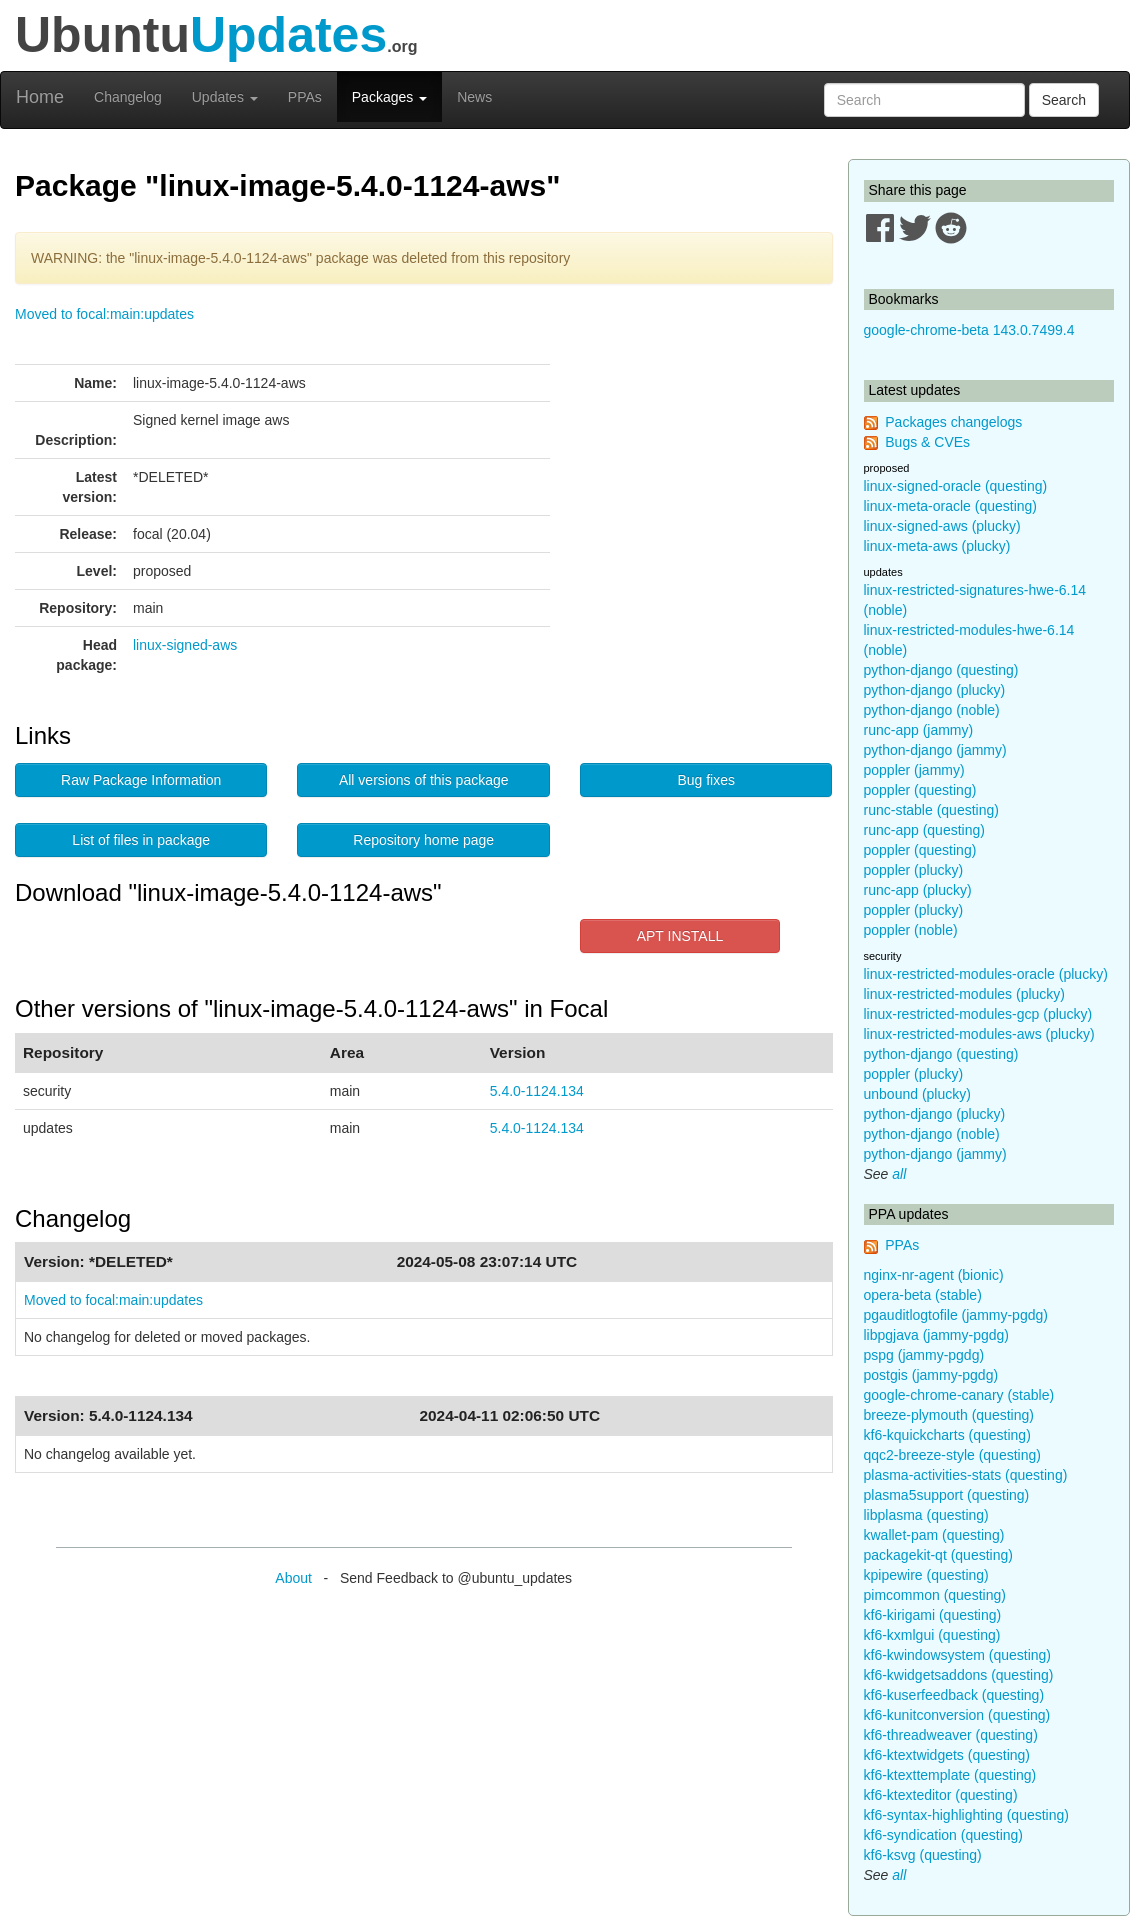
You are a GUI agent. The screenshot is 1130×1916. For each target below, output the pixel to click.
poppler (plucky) (914, 870)
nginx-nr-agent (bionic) (934, 1275)
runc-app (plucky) (918, 890)
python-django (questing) (941, 670)
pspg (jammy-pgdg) (924, 1355)
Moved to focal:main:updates (104, 314)
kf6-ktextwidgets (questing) (947, 1755)
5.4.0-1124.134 (537, 1091)
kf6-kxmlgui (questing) (932, 1635)
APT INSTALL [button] (680, 936)
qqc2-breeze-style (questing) (952, 1455)
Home (40, 97)
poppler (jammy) (914, 770)
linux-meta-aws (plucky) (937, 546)
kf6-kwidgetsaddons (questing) (959, 1675)
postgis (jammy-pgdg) (931, 1375)
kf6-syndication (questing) (944, 1835)
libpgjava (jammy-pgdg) (937, 1335)
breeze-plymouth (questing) (949, 1415)
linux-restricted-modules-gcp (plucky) (978, 1014)
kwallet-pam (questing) (934, 1535)
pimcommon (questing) (935, 1595)
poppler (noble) (911, 930)
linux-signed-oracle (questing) (956, 486)
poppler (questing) (920, 790)
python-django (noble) (932, 710)
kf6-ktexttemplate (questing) (950, 1775)
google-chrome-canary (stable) (959, 1395)
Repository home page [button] (423, 840)
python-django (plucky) (935, 690)
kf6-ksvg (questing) (923, 1855)
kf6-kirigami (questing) (933, 1615)
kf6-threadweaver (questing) (951, 1735)
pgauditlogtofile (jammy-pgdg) (956, 1315)
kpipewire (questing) (926, 1575)
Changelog (128, 97)
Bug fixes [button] (706, 780)
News (474, 97)
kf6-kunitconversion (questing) (957, 1715)
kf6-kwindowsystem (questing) (958, 1655)
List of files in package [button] (141, 840)
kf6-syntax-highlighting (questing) (966, 1815)
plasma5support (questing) (947, 1495)
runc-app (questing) (924, 830)
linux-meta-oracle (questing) (951, 506)
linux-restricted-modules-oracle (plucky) (986, 974)
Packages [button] (389, 97)
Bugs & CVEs (927, 442)
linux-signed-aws (185, 645)
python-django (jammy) (935, 750)
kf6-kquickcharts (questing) (947, 1435)
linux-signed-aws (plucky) (942, 526)
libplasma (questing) (926, 1515)
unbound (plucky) (917, 1094)
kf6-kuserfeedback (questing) (954, 1695)
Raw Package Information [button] (141, 780)
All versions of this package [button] (424, 780)
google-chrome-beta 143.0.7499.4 (969, 330)
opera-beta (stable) (923, 1295)
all (899, 1174)
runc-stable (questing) (931, 810)
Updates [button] (225, 97)
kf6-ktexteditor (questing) (941, 1795)
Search (1064, 100)
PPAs (305, 97)
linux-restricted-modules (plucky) (965, 994)
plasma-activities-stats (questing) (966, 1475)
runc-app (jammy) (919, 730)
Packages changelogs (953, 422)
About (293, 1578)
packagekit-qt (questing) (938, 1555)
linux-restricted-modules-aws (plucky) (979, 1034)
